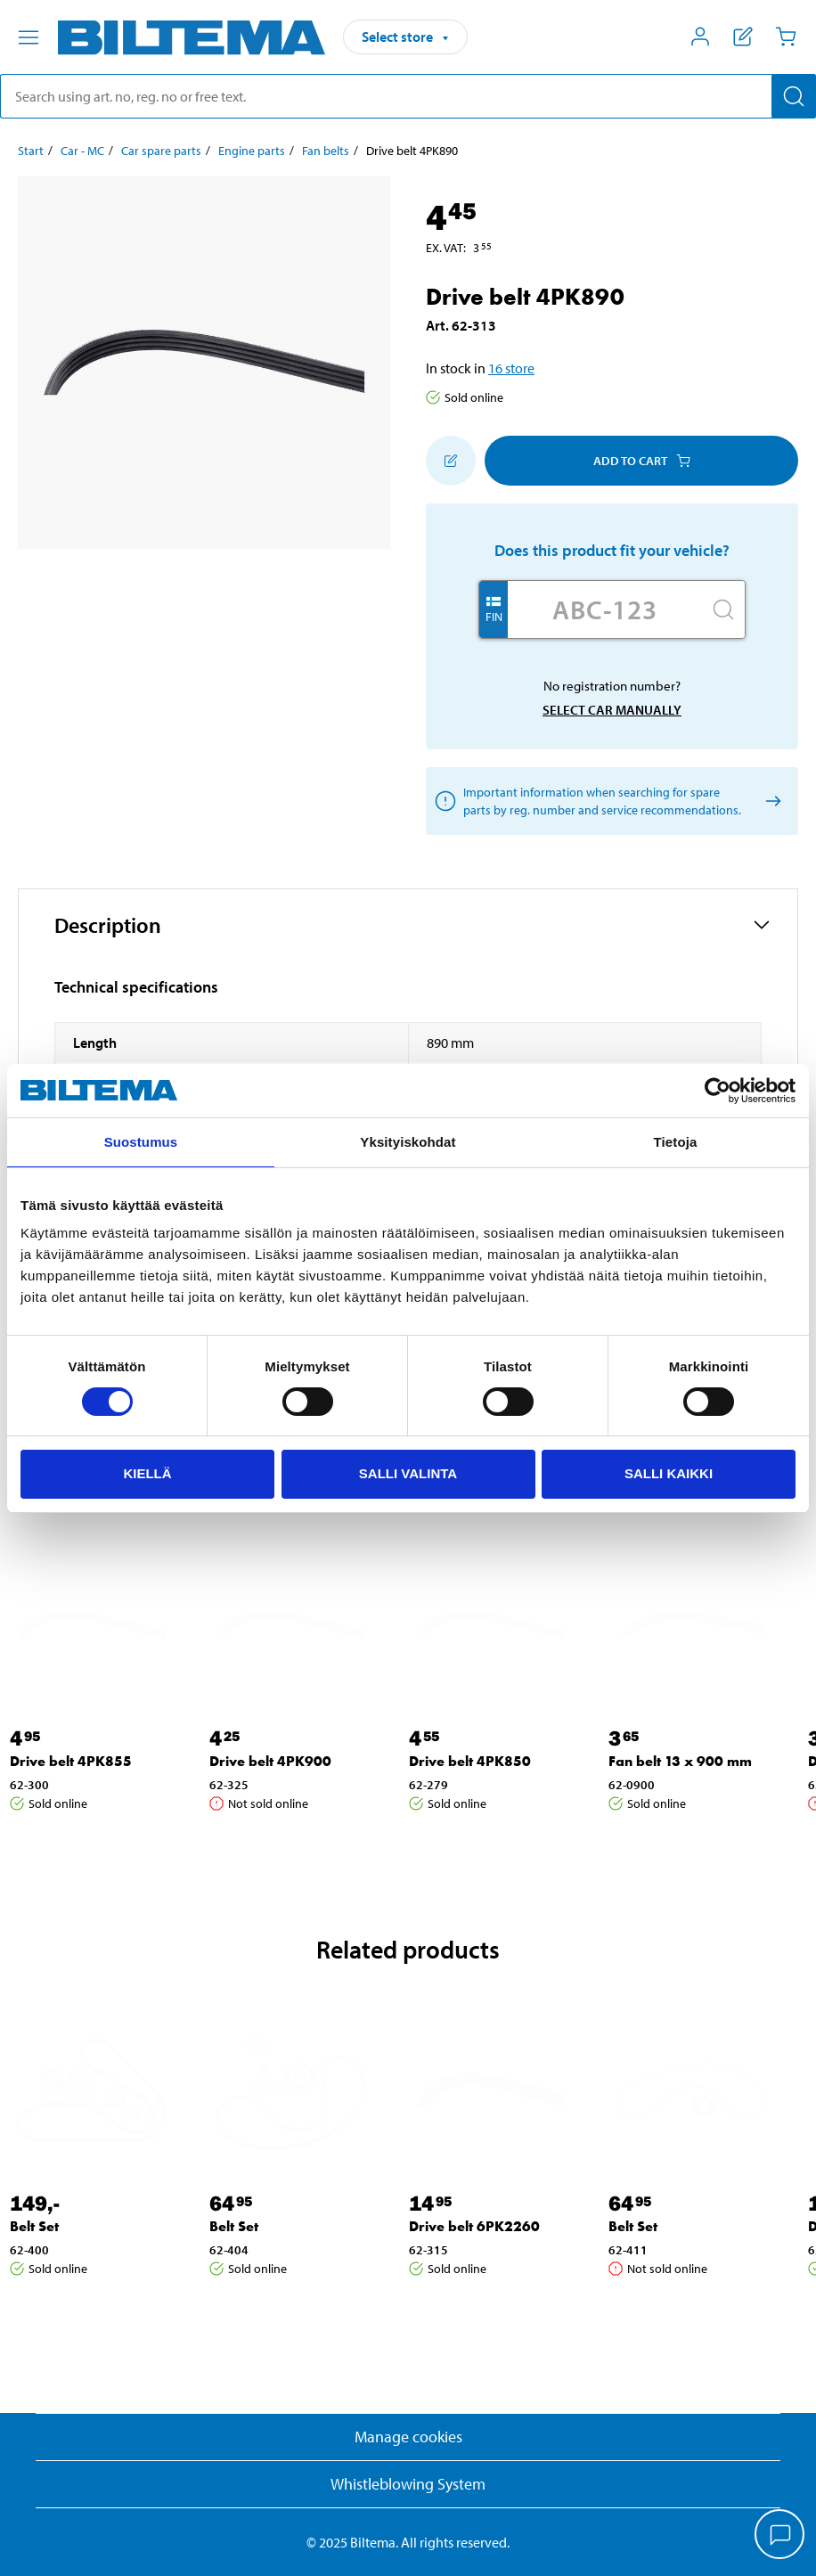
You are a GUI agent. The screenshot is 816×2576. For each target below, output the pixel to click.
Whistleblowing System (408, 2484)
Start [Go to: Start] (31, 151)
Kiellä (147, 1473)
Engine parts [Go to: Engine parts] (251, 151)
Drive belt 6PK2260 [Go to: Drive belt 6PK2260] (474, 2226)
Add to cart (641, 461)
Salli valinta (408, 1473)
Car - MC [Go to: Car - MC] (82, 151)
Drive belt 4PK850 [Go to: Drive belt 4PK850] (470, 1761)
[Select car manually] (770, 801)
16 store (511, 368)
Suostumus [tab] (141, 1141)
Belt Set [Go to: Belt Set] (34, 2226)
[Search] (793, 96)
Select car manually (612, 709)
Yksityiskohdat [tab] (407, 1141)
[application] (780, 2536)
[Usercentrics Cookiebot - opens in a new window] (718, 1090)
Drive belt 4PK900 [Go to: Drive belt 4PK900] (270, 1761)
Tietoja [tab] (676, 1141)
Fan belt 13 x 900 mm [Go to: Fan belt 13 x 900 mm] (680, 1761)
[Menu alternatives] (28, 37)
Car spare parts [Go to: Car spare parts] (161, 151)
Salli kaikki (668, 1473)
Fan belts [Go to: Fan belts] (325, 151)
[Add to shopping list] (451, 461)
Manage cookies (408, 2436)
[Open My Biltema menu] (700, 36)
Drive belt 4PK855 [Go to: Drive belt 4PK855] (71, 1761)
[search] (408, 96)
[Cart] (785, 36)
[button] (408, 925)
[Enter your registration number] (605, 609)
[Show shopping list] (743, 36)
